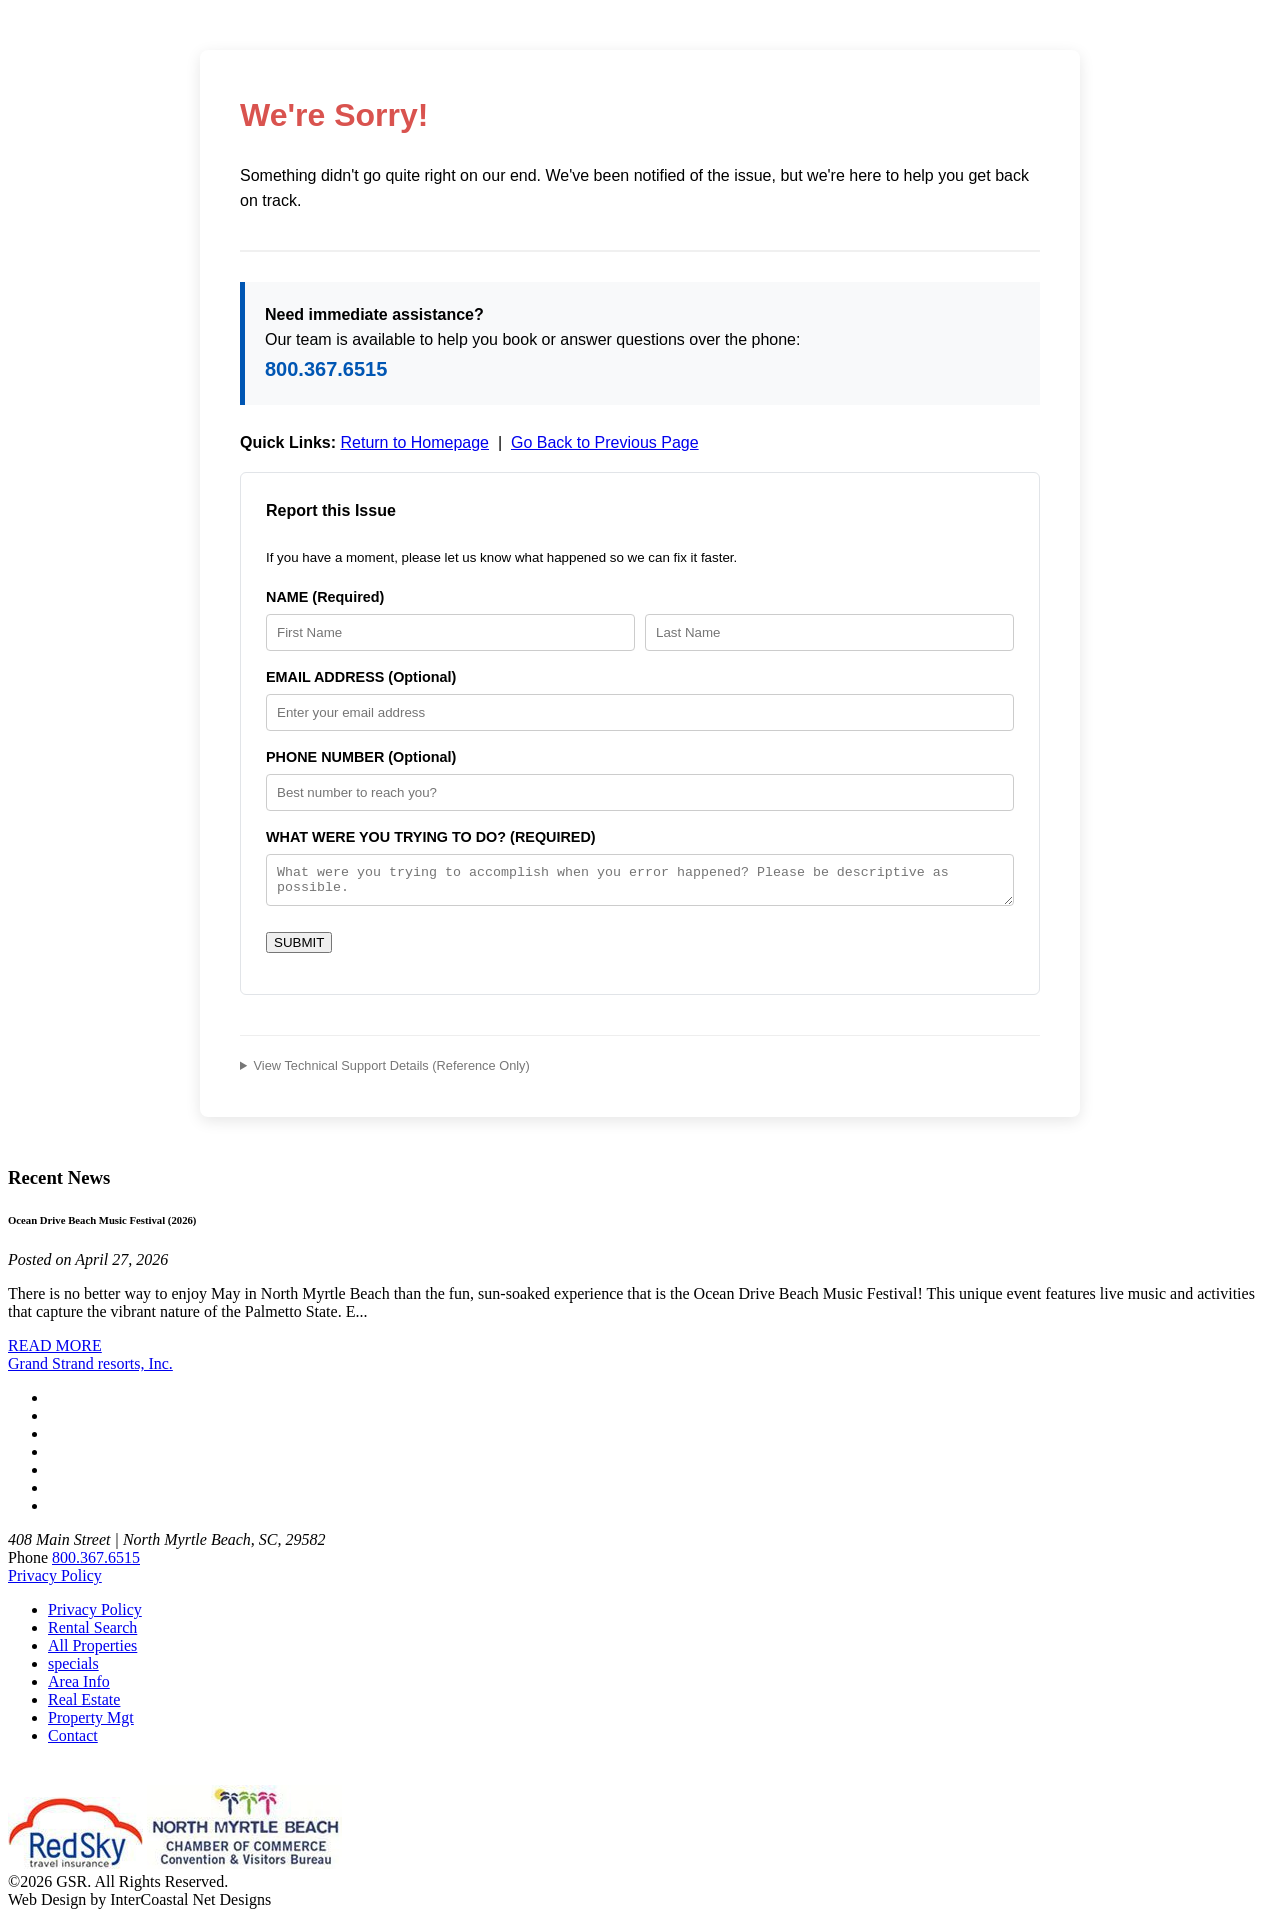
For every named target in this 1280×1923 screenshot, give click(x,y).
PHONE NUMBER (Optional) (361, 757)
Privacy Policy (55, 1581)
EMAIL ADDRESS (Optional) (361, 677)
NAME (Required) (325, 597)
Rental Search (92, 1633)
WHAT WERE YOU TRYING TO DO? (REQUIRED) (431, 837)
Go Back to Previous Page (605, 442)
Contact (73, 1741)
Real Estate (84, 1705)
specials (73, 1669)
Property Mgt (91, 1723)
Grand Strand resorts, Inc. (90, 1369)
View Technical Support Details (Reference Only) (392, 1071)
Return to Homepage (414, 442)
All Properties (92, 1651)
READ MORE (55, 1351)
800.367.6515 (326, 369)
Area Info (79, 1687)
